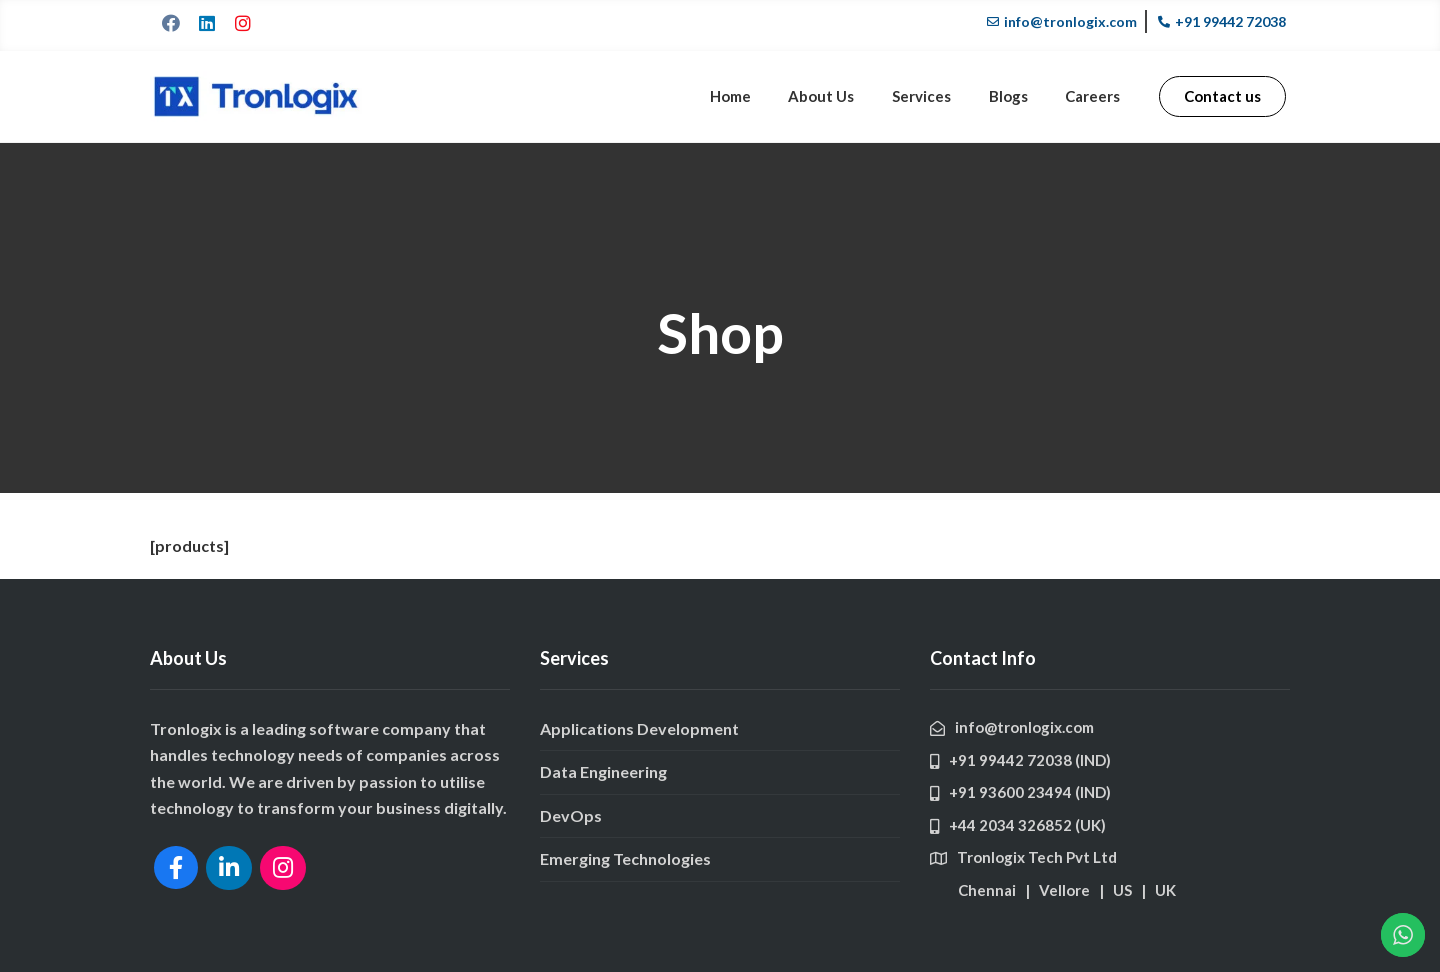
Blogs (1016, 96)
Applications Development (639, 728)
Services (935, 96)
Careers (1095, 96)
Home (755, 96)
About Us (841, 96)
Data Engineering (603, 771)
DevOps (571, 815)
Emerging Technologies (625, 858)
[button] (1222, 96)
